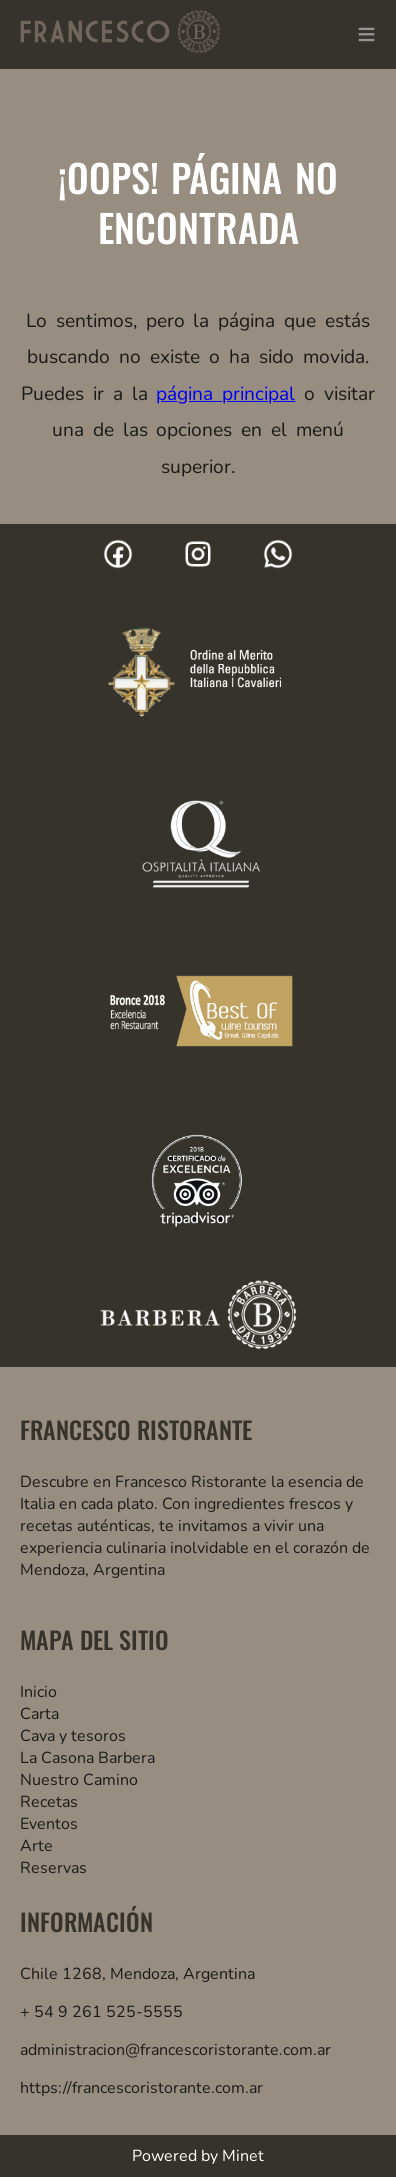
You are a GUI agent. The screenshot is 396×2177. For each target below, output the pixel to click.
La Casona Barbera (87, 1758)
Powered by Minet (198, 2156)
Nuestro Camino (79, 1780)
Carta (39, 1714)
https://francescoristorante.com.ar (141, 2088)
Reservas (53, 1868)
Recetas (49, 1802)
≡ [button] (366, 34)
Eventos (49, 1824)
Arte (36, 1846)
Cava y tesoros (73, 1736)
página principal (225, 394)
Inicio (38, 1692)
